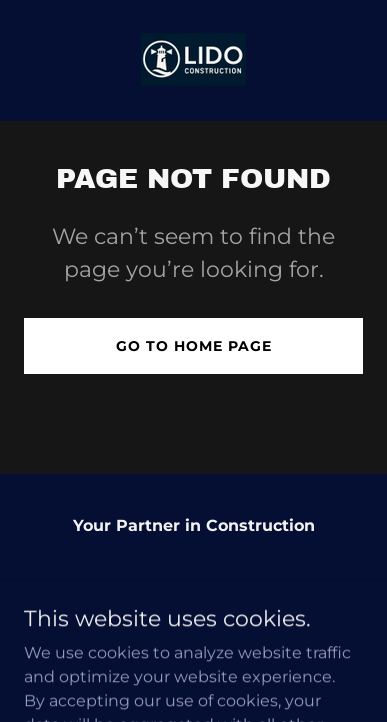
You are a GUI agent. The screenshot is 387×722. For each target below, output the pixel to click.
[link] (193, 60)
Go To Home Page (194, 346)
